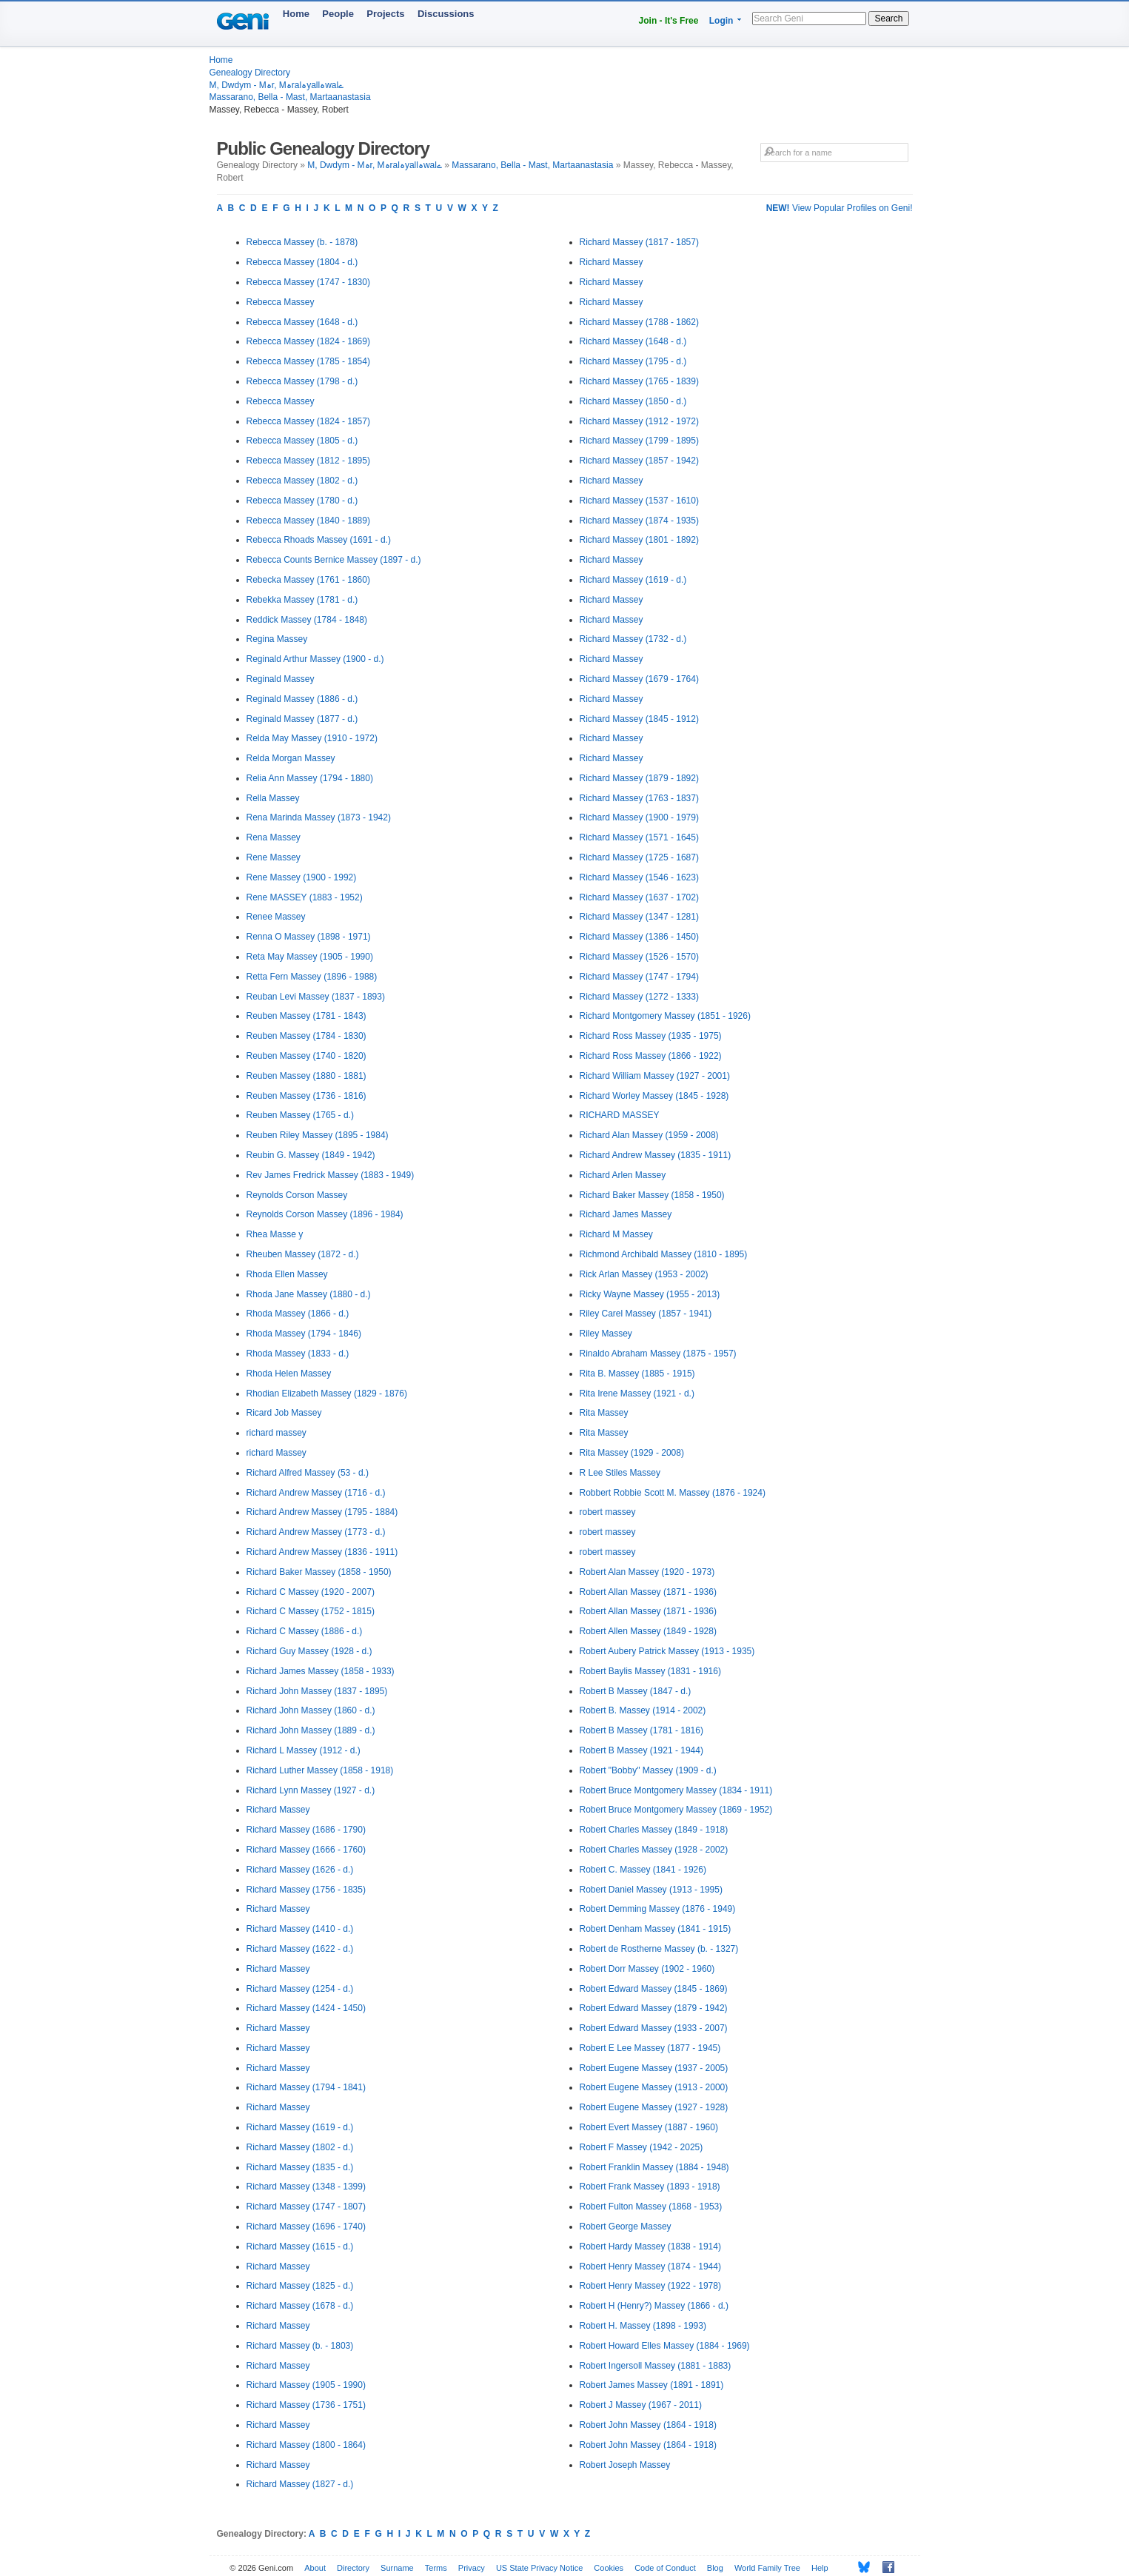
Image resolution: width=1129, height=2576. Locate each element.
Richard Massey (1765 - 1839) (639, 381)
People (338, 13)
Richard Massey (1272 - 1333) (639, 996)
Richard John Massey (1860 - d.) (311, 1710)
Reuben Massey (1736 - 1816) (306, 1096)
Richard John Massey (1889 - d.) (311, 1730)
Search (888, 18)
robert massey (608, 1512)
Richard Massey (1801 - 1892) (639, 540)
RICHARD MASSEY (620, 1115)
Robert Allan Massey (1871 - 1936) (648, 1592)
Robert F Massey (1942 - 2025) (641, 2147)
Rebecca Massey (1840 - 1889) (308, 520)
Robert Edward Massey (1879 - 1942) (654, 2008)
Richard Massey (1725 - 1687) (639, 857)
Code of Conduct (665, 2567)
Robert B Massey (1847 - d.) (635, 1691)
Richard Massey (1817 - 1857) (639, 242)
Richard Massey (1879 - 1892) (639, 778)
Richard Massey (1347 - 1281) (639, 916)
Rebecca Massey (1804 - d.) (302, 262)
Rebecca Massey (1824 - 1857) (308, 421)
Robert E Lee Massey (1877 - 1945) (650, 2048)
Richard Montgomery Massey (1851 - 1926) (665, 1016)
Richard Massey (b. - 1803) (300, 2346)
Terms (436, 2567)
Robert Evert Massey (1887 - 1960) (649, 2127)
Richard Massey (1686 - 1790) (306, 1829)
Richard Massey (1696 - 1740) (306, 2226)
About (315, 2567)
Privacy (471, 2567)
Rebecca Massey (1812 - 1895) (308, 460)
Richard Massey (278, 1809)
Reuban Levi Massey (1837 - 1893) (316, 996)
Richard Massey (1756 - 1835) (306, 1889)
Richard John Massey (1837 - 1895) (317, 1691)
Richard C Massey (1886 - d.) (305, 1631)
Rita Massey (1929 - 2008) (632, 1453)
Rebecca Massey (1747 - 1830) (308, 282)
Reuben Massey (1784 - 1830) (306, 1036)
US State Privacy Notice (539, 2567)
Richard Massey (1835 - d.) (300, 2167)
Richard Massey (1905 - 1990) (306, 2385)
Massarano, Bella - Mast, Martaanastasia (290, 97)
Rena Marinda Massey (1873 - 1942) (319, 817)
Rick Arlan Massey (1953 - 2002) (644, 1274)
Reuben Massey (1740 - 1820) (306, 1056)
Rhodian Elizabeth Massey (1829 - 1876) (327, 1393)
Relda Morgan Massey (291, 758)
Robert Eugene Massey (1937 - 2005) (654, 2068)
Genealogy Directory (250, 72)
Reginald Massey (281, 679)
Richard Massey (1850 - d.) (633, 401)
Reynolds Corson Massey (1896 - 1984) (325, 1214)
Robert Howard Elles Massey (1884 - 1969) (665, 2346)
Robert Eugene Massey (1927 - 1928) (654, 2107)
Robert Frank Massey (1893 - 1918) (650, 2186)
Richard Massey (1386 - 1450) (639, 936)
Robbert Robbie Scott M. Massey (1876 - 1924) (672, 1493)
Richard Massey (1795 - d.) (633, 361)
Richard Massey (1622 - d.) (300, 1949)
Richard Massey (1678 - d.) (300, 2306)
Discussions (446, 13)
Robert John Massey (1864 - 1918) (648, 2425)
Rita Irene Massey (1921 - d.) (637, 1393)
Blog (715, 2567)
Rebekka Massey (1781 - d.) (302, 600)
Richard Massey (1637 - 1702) (639, 897)
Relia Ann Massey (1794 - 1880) (310, 778)
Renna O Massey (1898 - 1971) (309, 936)
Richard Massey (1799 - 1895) (639, 440)
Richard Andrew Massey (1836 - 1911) (322, 1552)
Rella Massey (273, 798)
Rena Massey (274, 837)
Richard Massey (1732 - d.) (633, 639)
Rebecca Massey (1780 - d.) (302, 500)
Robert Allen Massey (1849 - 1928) (648, 1631)
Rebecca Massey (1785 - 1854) (308, 361)
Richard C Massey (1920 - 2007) (311, 1592)
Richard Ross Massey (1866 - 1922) (651, 1056)
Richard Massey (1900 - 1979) (639, 817)
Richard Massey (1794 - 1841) (306, 2087)
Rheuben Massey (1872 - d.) (303, 1254)
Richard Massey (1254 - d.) (300, 1989)
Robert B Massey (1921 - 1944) (641, 1750)
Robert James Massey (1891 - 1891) (652, 2385)
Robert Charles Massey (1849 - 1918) (654, 1829)
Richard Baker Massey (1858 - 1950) (319, 1572)
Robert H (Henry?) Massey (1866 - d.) (654, 2306)
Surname (397, 2567)
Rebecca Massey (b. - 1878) (302, 242)
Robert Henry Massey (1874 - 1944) (650, 2266)
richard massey (276, 1433)
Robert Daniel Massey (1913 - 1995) (651, 1889)
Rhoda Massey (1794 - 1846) (304, 1333)
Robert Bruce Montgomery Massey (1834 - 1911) (676, 1790)
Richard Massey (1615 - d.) (300, 2246)
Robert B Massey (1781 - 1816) (641, 1730)
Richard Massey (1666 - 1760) (306, 1849)
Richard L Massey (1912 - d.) (304, 1750)
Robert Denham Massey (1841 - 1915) (655, 1929)
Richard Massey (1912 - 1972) (639, 421)
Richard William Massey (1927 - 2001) (655, 1076)
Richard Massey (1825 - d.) (300, 2286)
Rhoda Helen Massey (289, 1373)
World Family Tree (767, 2567)
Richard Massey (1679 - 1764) (639, 679)
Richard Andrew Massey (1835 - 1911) (655, 1155)
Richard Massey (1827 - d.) (300, 2484)
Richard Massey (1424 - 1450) (306, 2008)
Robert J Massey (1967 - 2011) (641, 2405)
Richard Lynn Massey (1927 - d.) (311, 1790)
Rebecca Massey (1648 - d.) (302, 322)
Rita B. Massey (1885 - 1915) (637, 1373)
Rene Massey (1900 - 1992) (302, 877)
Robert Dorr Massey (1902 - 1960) (647, 1969)
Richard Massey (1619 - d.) (300, 2127)
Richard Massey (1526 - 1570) (639, 956)
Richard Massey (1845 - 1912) (639, 719)
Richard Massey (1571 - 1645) (639, 837)
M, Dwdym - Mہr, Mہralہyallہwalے (277, 85)
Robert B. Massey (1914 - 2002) (643, 1710)
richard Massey (276, 1453)
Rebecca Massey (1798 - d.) (302, 381)
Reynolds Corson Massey (297, 1195)
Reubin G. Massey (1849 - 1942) (311, 1155)
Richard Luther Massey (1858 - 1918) (320, 1770)
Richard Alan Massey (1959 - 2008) (649, 1135)
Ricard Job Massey (284, 1413)
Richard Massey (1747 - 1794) (639, 976)
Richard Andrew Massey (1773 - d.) (316, 1532)
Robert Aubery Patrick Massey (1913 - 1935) (667, 1651)
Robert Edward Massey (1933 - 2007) (654, 2028)
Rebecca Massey (281, 302)
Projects (385, 13)
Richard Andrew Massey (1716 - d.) (316, 1493)
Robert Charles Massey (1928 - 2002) (654, 1849)
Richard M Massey (616, 1234)
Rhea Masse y (275, 1234)
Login (721, 21)
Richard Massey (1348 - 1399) (306, 2186)
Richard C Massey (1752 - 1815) (311, 1611)
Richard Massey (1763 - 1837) (639, 798)
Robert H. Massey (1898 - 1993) (643, 2326)
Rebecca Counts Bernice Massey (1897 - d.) (334, 560)
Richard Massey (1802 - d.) (300, 2147)
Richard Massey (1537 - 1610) (639, 500)
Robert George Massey (625, 2226)
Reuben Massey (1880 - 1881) (306, 1076)
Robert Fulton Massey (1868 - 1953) (651, 2206)
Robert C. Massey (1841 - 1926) (643, 1869)
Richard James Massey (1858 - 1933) (321, 1671)
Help (819, 2567)
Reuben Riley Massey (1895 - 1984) (318, 1135)
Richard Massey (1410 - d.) (300, 1929)
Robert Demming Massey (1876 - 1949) (658, 1909)
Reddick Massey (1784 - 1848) (307, 620)
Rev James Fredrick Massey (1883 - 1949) (331, 1175)
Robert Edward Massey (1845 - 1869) (654, 1989)
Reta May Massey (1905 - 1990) (310, 956)
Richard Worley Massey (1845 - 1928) (654, 1096)
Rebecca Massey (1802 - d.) (302, 480)
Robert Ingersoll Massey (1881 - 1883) (655, 2366)
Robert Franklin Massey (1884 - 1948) (654, 2167)
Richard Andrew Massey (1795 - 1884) (322, 1512)
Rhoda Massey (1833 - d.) (298, 1353)
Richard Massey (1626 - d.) (300, 1869)
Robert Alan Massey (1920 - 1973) (647, 1572)
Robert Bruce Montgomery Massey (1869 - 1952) (676, 1809)
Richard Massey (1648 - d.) (633, 341)
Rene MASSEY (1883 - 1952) (305, 897)
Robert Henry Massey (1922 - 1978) (650, 2286)
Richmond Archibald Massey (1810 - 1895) (664, 1254)
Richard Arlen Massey (623, 1175)
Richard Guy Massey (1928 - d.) (309, 1651)
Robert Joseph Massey (625, 2465)
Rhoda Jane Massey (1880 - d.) (309, 1294)
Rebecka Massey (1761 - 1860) (308, 580)
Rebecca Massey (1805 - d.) (302, 440)
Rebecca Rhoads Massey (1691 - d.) (319, 540)
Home (296, 13)
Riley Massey (606, 1333)
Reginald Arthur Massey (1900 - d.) (315, 659)
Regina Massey (277, 639)
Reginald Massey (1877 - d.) (302, 719)
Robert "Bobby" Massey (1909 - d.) (648, 1770)
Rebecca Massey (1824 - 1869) (308, 341)
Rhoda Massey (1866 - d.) (298, 1313)
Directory (353, 2567)
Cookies (608, 2567)
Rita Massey (604, 1413)
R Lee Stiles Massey (620, 1473)
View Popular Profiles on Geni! (839, 208)
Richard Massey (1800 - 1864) (306, 2445)
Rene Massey (274, 857)
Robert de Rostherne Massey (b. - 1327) (659, 1949)
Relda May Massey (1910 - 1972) (312, 738)
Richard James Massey (626, 1214)
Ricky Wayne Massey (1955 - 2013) (650, 1294)
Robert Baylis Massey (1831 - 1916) (650, 1671)
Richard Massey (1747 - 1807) (306, 2206)
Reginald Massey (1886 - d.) (302, 699)
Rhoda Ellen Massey (287, 1274)
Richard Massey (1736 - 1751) (306, 2405)
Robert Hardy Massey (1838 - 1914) (650, 2246)
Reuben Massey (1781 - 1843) (306, 1016)
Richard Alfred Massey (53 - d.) (308, 1473)
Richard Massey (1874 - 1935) (639, 520)
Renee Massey (276, 916)
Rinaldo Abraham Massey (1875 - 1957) (658, 1353)
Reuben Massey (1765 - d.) (300, 1115)
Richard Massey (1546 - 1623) (639, 877)
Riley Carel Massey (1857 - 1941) (646, 1313)
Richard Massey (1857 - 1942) (639, 460)
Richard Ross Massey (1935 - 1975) (651, 1036)
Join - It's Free (669, 21)
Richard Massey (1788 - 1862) (639, 322)
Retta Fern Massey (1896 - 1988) (312, 976)
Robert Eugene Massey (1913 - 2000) (654, 2087)
